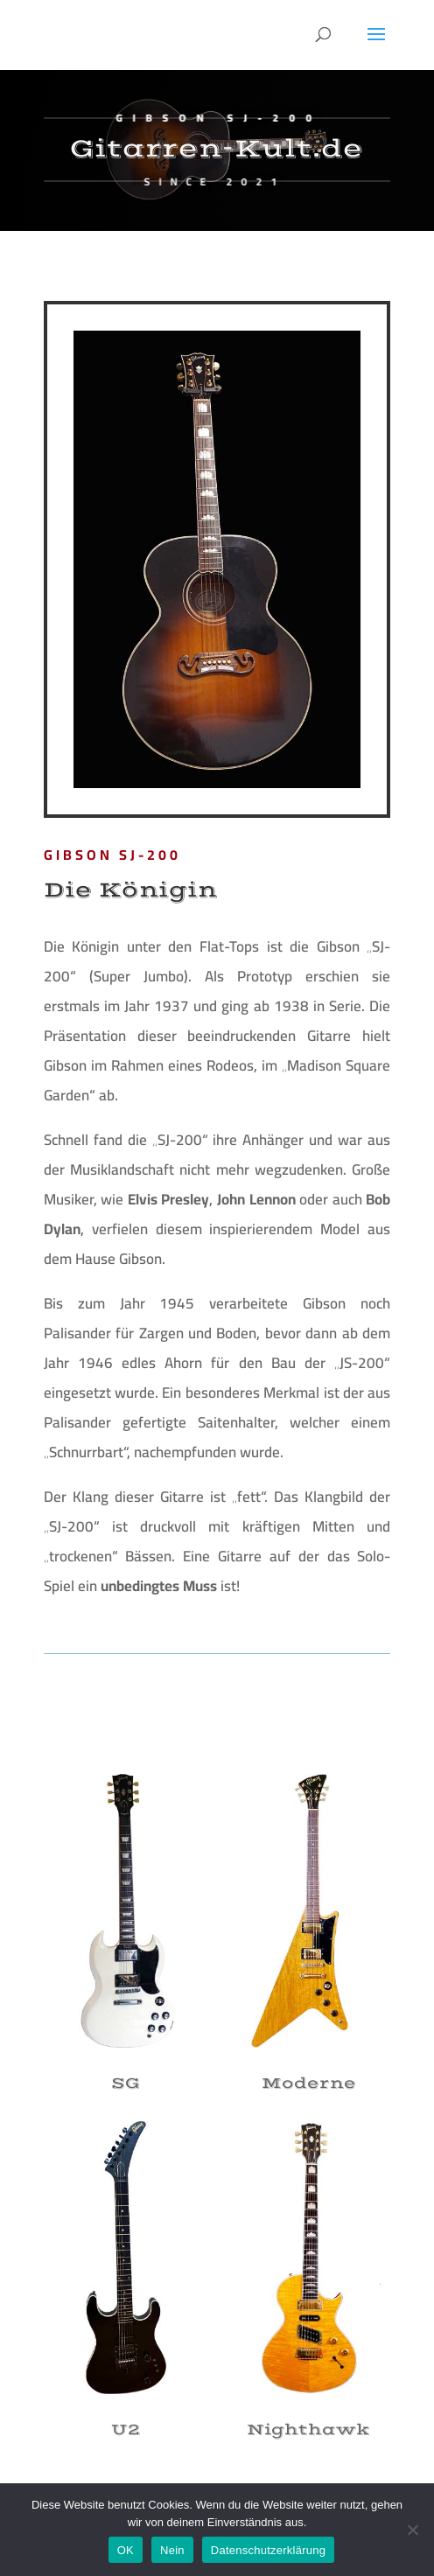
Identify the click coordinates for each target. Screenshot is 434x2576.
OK (125, 2550)
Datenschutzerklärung (268, 2550)
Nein (172, 2550)
